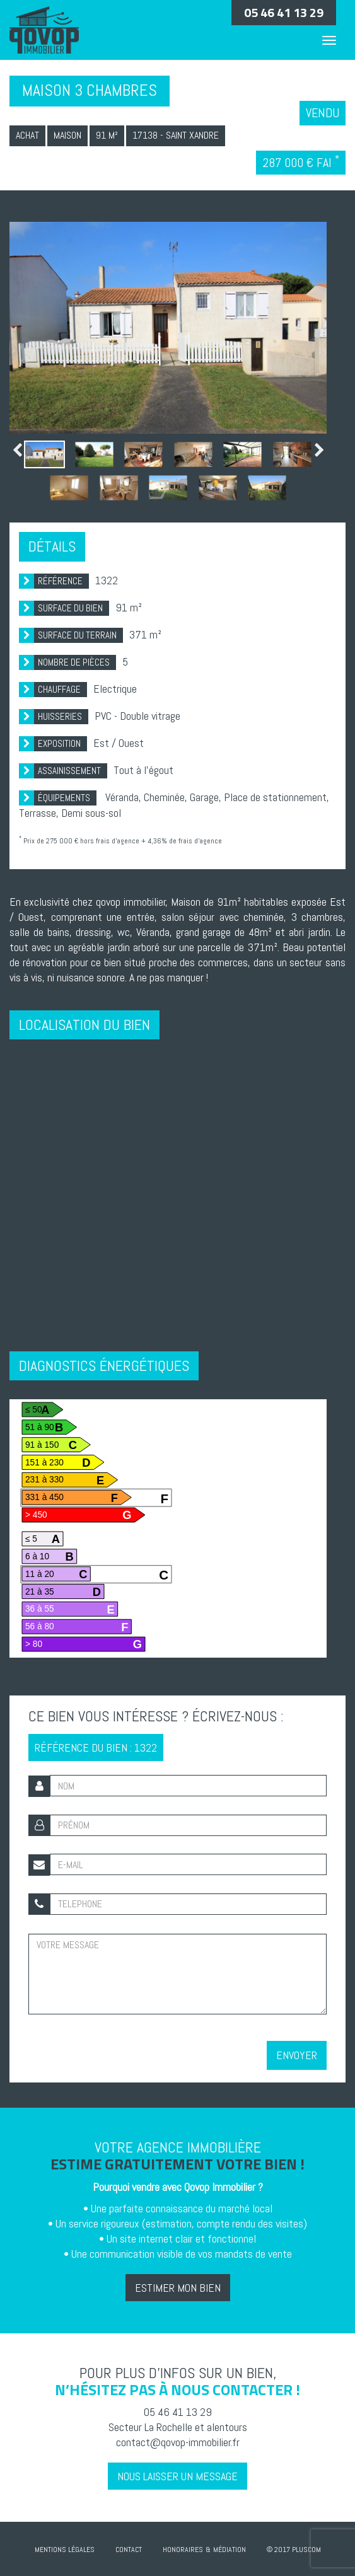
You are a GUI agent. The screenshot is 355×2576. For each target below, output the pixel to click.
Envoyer (296, 2055)
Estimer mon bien (178, 2287)
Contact (128, 2549)
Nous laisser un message (177, 2476)
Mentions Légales (65, 2549)
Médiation (229, 2549)
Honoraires (183, 2549)
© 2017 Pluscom (294, 2549)
